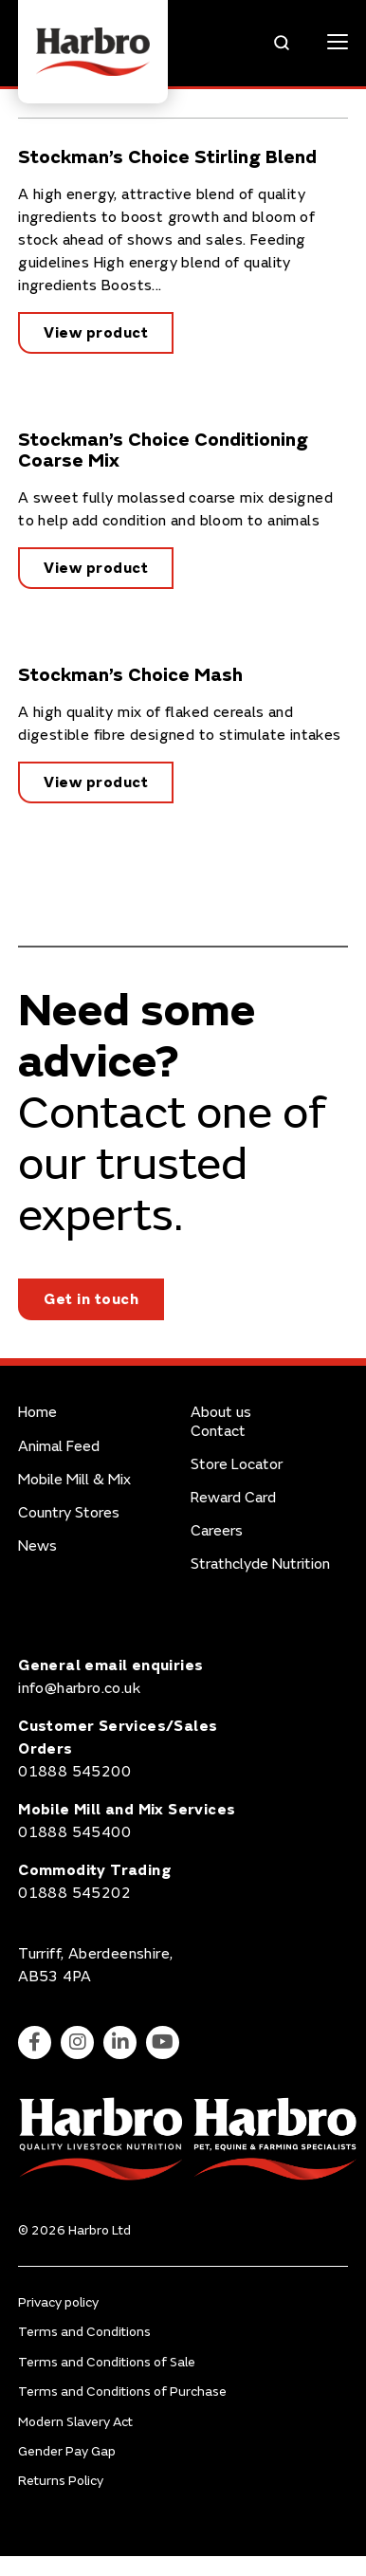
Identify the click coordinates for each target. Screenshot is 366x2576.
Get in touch (91, 1299)
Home (37, 1413)
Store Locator (237, 1465)
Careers (217, 1531)
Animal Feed (59, 1447)
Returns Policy (60, 2481)
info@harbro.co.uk (79, 1688)
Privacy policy (58, 2302)
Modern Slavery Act (75, 2422)
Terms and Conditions (84, 2332)
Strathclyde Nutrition (260, 1564)
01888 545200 (74, 1771)
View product (96, 332)
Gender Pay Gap (67, 2451)
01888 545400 (74, 1832)
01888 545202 (74, 1893)
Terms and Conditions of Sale (106, 2362)
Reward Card (233, 1498)
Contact (218, 1432)
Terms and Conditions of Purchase (122, 2391)
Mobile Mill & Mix (74, 1480)
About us (221, 1413)
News (37, 1546)
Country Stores (68, 1513)
